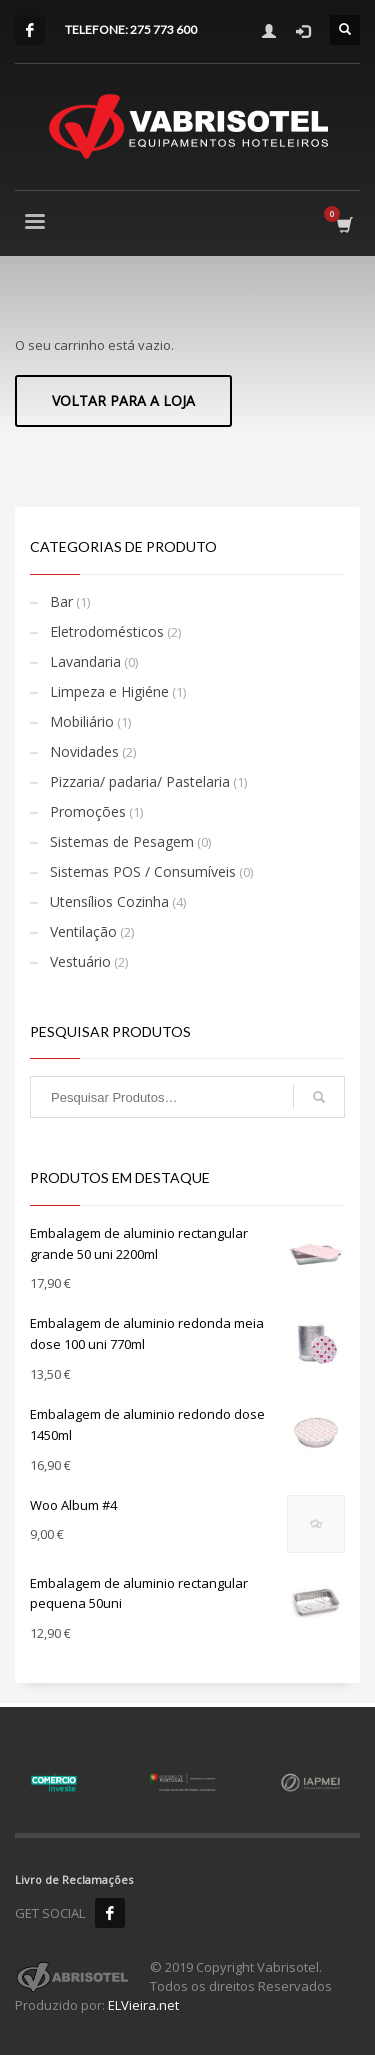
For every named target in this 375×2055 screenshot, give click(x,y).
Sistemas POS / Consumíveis (143, 871)
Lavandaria (85, 661)
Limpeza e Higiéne (109, 691)
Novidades (84, 751)
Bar (61, 601)
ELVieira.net (143, 2005)
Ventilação (83, 931)
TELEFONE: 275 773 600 (131, 29)
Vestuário (80, 961)
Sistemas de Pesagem (122, 841)
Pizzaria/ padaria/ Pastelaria (140, 781)
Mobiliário (82, 721)
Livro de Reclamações (74, 1879)
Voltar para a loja (123, 400)
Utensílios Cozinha (109, 901)
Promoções (88, 811)
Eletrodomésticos (107, 631)
